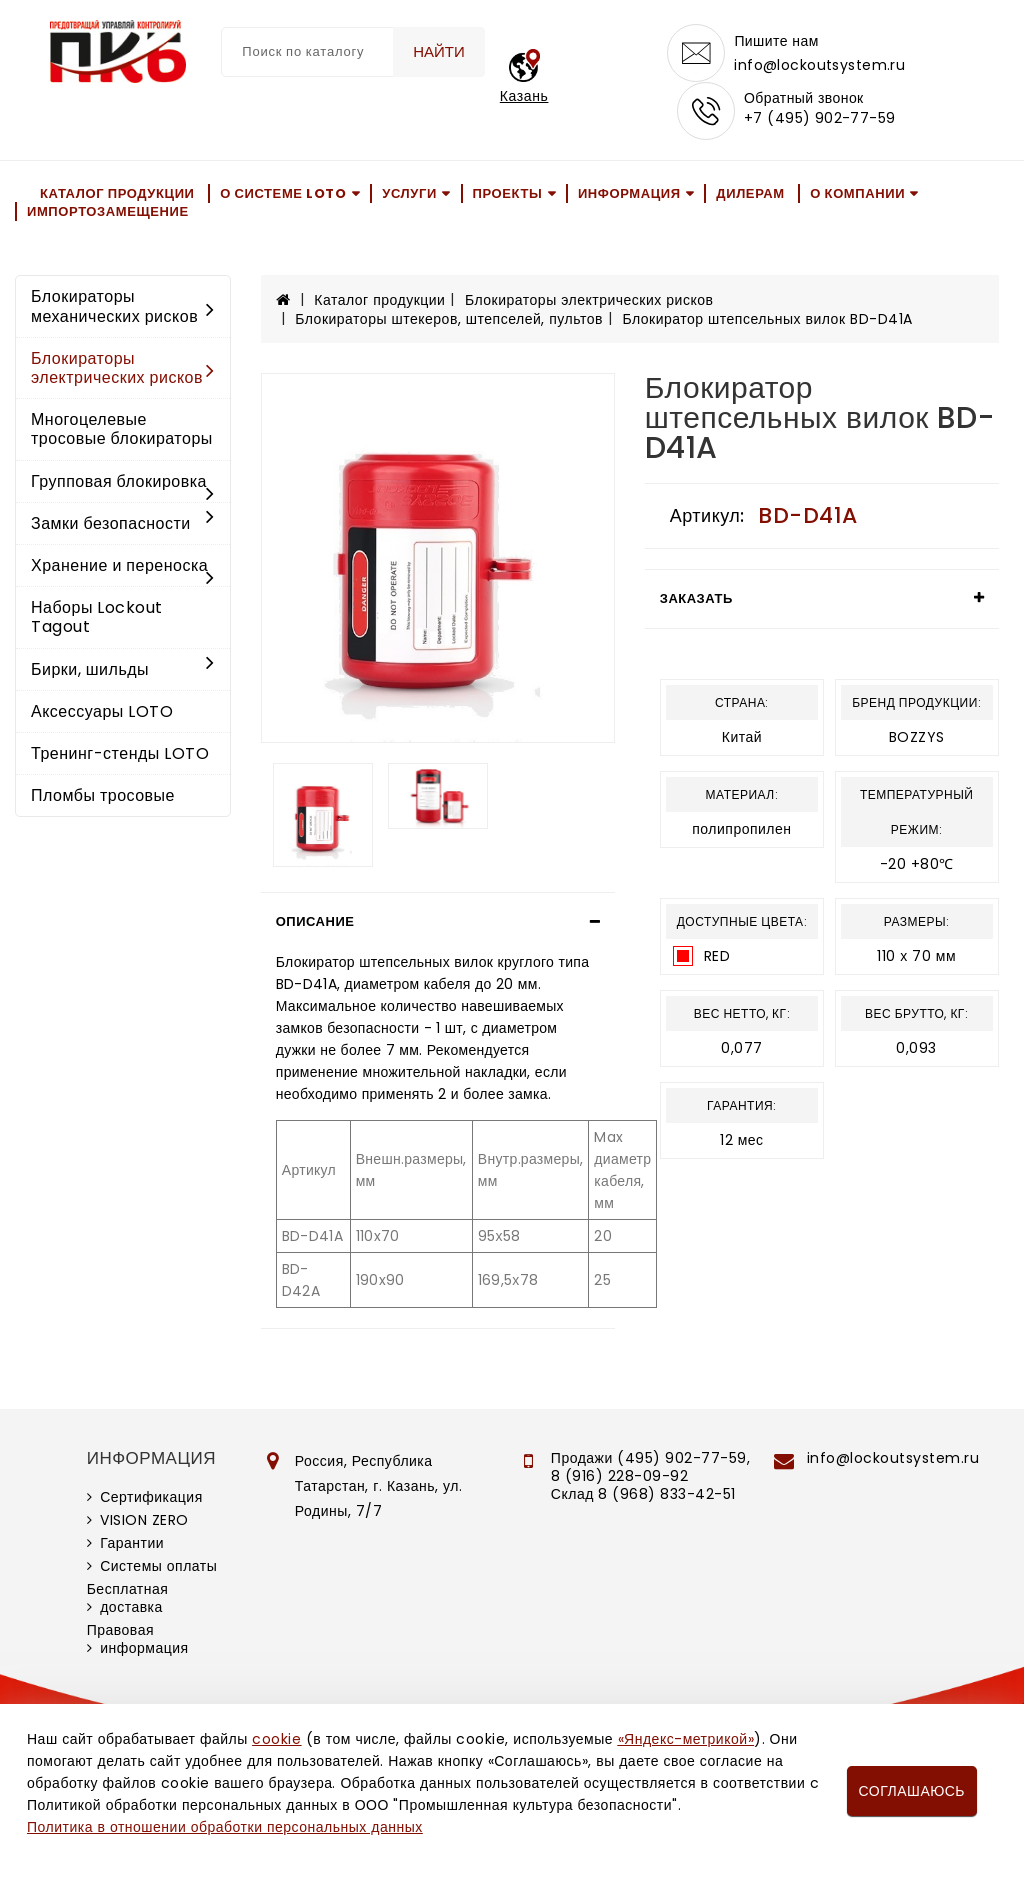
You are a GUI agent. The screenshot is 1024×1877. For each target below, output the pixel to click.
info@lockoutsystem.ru (820, 66)
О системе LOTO (283, 197)
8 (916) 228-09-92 (620, 1480)
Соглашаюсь (912, 1791)
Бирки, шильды (123, 673)
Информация (629, 197)
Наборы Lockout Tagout (97, 622)
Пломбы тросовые (103, 800)
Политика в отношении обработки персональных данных (225, 1827)
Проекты (508, 197)
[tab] (438, 926)
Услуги (409, 197)
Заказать (696, 602)
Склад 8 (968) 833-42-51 (643, 1498)
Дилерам (750, 197)
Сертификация (151, 1501)
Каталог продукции (117, 197)
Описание (315, 925)
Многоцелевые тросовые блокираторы (122, 434)
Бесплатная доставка (128, 1602)
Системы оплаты (158, 1570)
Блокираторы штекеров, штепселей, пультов (449, 323)
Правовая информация (138, 1643)
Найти (437, 51)
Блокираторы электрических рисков (123, 372)
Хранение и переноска (123, 571)
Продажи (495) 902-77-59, (650, 1462)
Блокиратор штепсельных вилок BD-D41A (767, 323)
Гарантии (132, 1547)
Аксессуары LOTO (102, 715)
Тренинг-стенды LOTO (120, 757)
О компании (857, 197)
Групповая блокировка (123, 487)
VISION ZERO (144, 1524)
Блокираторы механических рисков (123, 311)
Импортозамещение (108, 216)
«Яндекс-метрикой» (686, 1739)
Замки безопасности (123, 527)
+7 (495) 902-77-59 (820, 122)
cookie (276, 1739)
